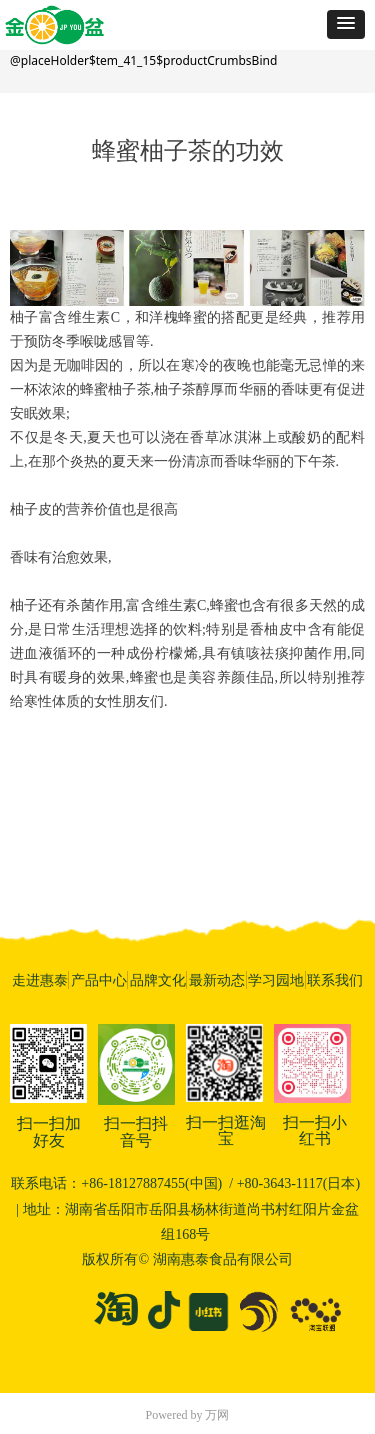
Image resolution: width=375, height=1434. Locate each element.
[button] (346, 24)
